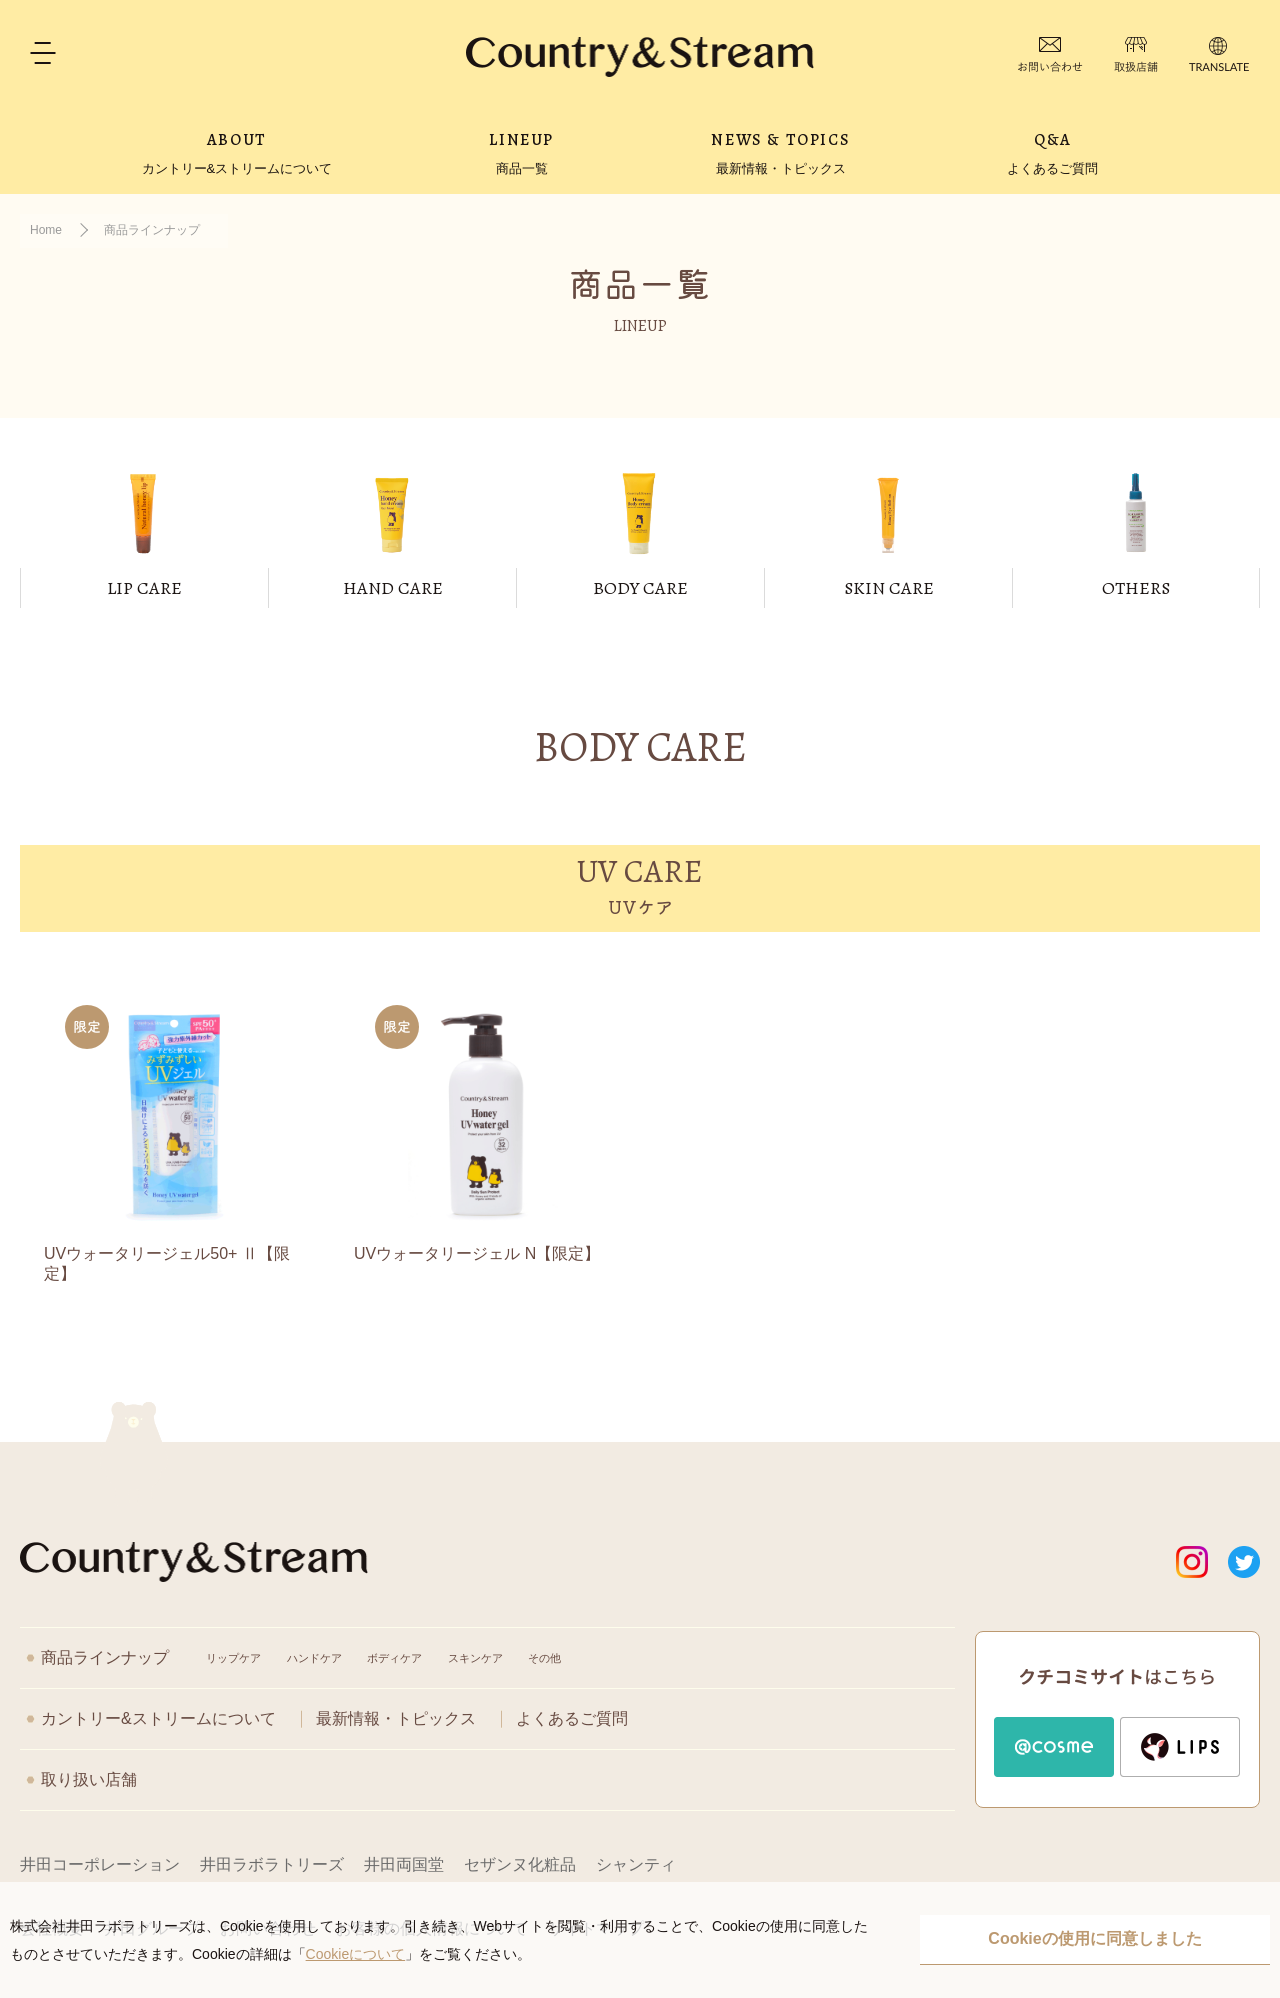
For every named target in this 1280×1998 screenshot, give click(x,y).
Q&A (1052, 153)
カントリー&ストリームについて (158, 1718)
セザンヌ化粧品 (520, 1864)
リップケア (233, 1658)
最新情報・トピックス (396, 1718)
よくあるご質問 (572, 1718)
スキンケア (475, 1658)
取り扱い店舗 (89, 1779)
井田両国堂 (404, 1864)
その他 (544, 1658)
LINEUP (521, 153)
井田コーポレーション (100, 1864)
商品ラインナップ (105, 1657)
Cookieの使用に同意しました (1094, 1938)
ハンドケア (314, 1658)
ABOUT (237, 153)
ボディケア (394, 1658)
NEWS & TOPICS (780, 153)
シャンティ (636, 1864)
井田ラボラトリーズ (272, 1864)
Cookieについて (356, 1954)
